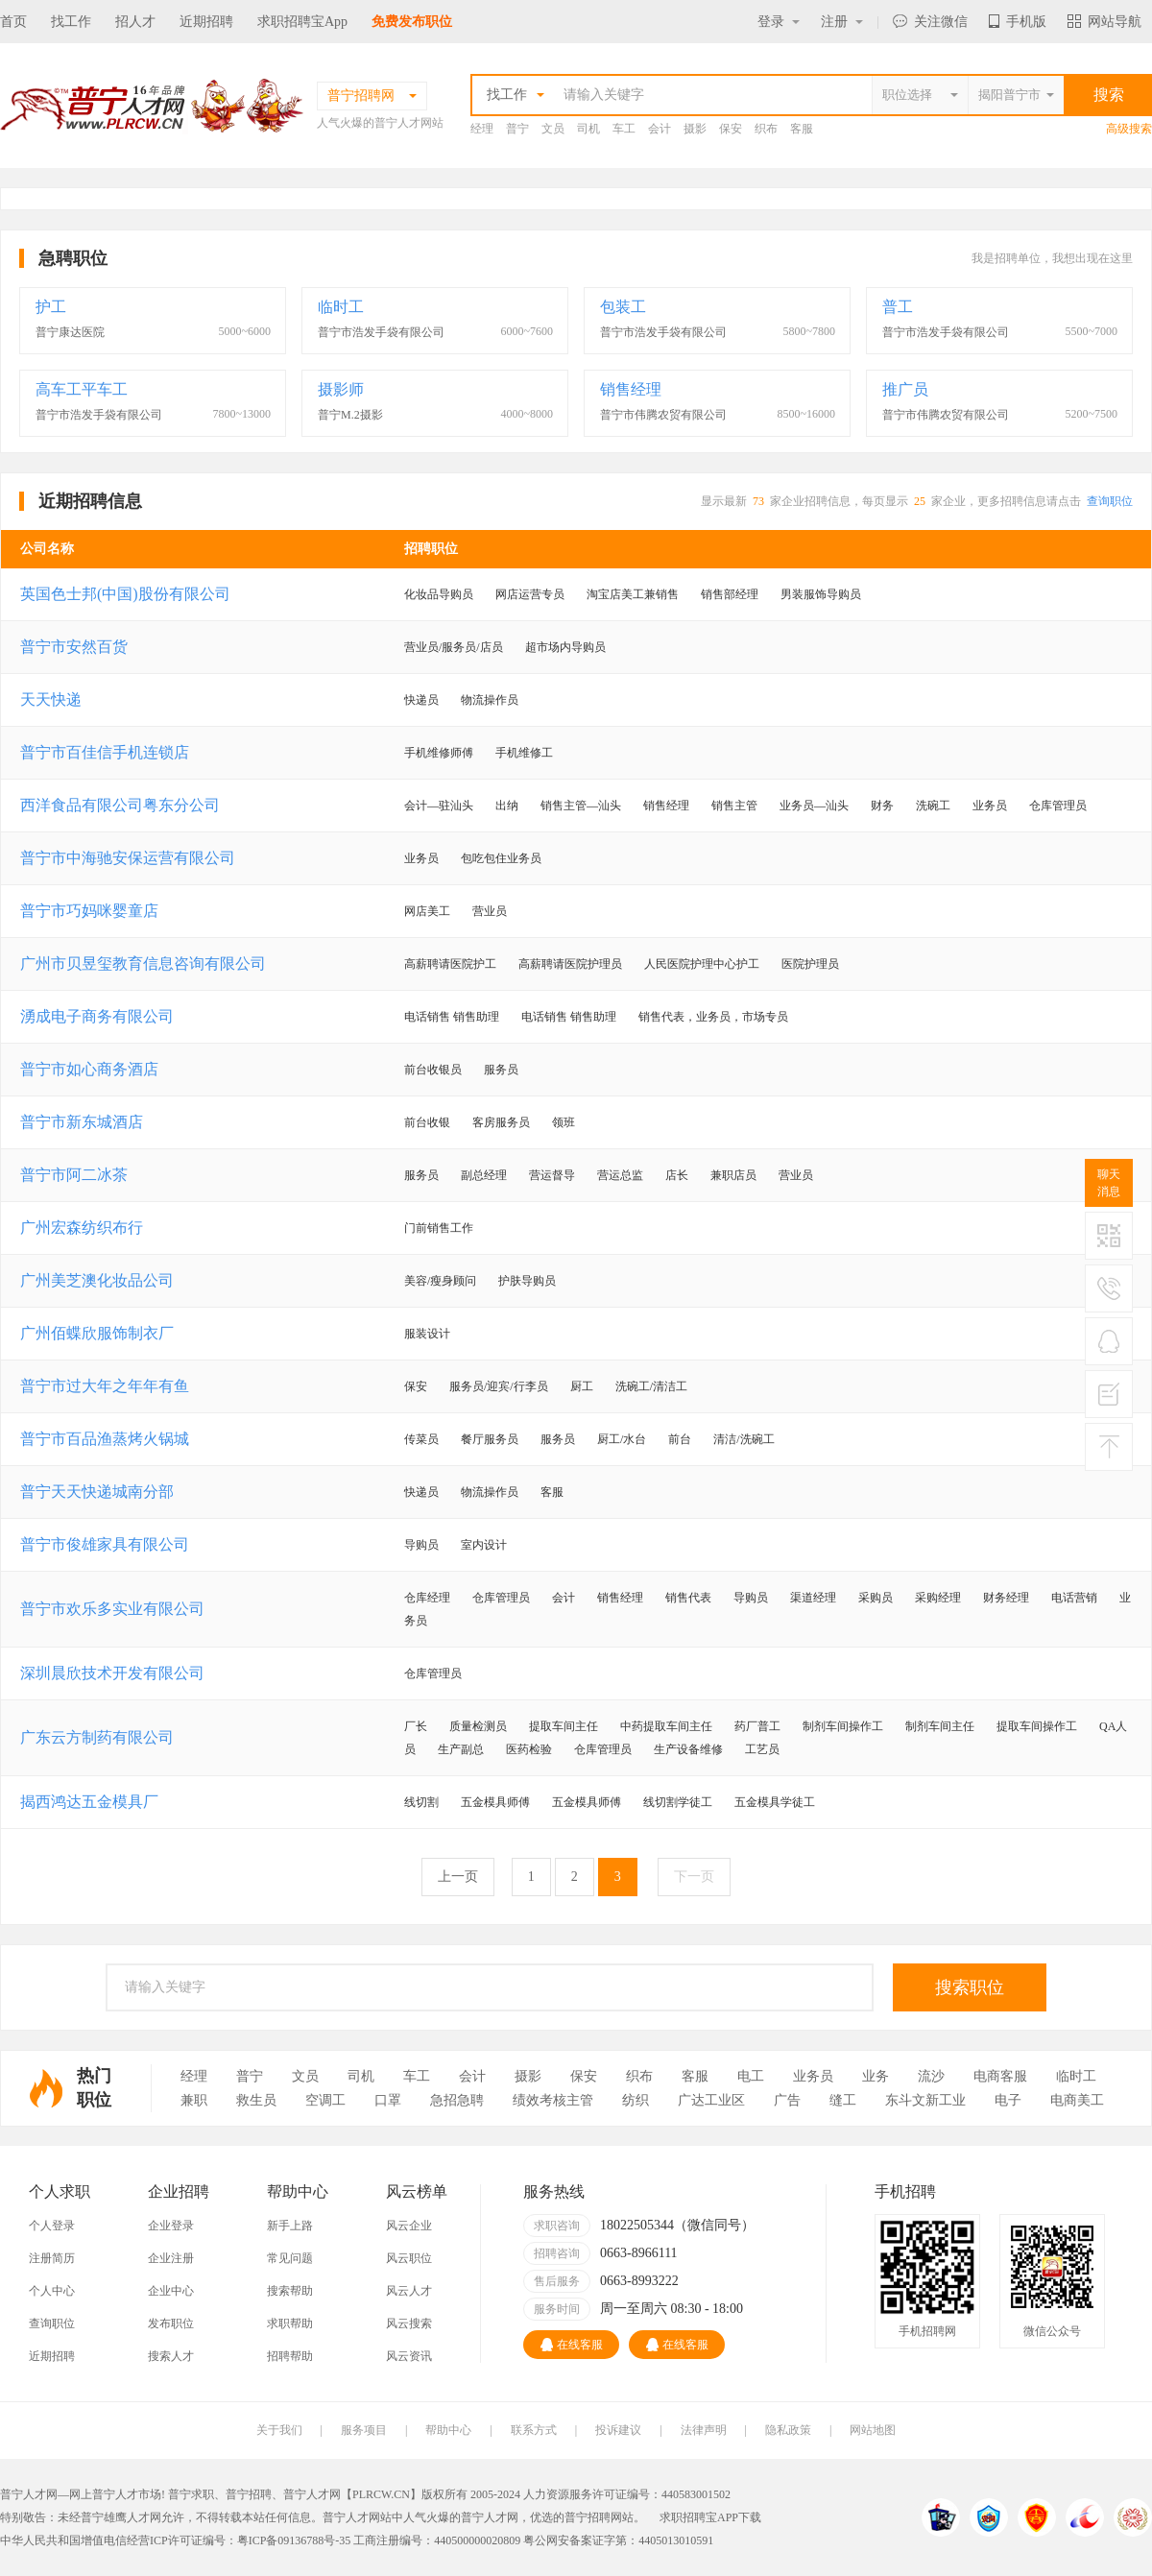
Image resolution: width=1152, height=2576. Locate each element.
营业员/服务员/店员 (453, 647)
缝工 (842, 2100)
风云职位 (409, 2258)
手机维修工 (524, 752)
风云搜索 (409, 2323)
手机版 (1017, 21)
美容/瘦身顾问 (440, 1281)
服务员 (501, 1069)
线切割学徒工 (677, 1802)
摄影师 (341, 389)
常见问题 (290, 2258)
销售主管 (734, 805)
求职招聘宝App (302, 21)
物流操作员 (489, 700)
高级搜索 (1129, 128)
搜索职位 (969, 1987)
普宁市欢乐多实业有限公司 (112, 1609)
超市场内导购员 (565, 647)
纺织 (635, 2100)
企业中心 (171, 2291)
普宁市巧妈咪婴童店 (89, 911)
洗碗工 (933, 805)
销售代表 (688, 1597)
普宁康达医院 (70, 332)
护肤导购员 (527, 1281)
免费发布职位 (412, 21)
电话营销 (1074, 1597)
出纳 (506, 805)
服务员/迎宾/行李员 (498, 1386)
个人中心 (52, 2291)
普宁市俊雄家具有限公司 (104, 1544)
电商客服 (1000, 2076)
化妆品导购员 (438, 594)
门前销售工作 (438, 1228)
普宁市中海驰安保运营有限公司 (127, 858)
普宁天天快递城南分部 (97, 1491)
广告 (787, 2100)
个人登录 (52, 2225)
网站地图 (873, 2430)
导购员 (421, 1545)
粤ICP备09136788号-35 (294, 2540)
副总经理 (484, 1175)
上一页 (458, 1876)
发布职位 (171, 2323)
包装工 (623, 307)
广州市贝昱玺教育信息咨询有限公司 (143, 963)
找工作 (71, 21)
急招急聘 (457, 2100)
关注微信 (930, 21)
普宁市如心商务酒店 (89, 1069)
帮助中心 (448, 2430)
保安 (730, 128)
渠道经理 (813, 1597)
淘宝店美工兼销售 (633, 594)
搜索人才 (171, 2356)
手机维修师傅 (438, 752)
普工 (897, 307)
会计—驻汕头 (438, 805)
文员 (552, 128)
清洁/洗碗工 (743, 1439)
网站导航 (1104, 21)
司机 (588, 128)
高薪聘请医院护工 (450, 964)
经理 (481, 128)
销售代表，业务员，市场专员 (713, 1016)
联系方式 (534, 2430)
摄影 (695, 128)
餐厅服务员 (489, 1439)
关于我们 (279, 2430)
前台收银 (427, 1122)
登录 (778, 21)
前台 (679, 1439)
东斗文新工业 (925, 2100)
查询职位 (1110, 501)
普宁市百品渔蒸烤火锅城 (104, 1439)
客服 (801, 128)
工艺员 (762, 1749)
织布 (766, 128)
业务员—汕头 (814, 805)
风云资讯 (409, 2356)
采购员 (875, 1597)
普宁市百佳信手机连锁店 (104, 752)
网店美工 (427, 911)
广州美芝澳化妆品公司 (97, 1280)
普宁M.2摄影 (350, 414)
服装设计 (427, 1333)
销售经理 (630, 389)
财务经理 (1006, 1597)
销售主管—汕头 (580, 805)
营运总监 (620, 1175)
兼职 (193, 2100)
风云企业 (409, 2225)
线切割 (421, 1802)
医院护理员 (810, 964)
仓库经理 (427, 1597)
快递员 (421, 700)
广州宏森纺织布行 (81, 1227)
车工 (624, 128)
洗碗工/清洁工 (651, 1386)
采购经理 (938, 1597)
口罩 (387, 2100)
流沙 (931, 2076)
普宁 (517, 128)
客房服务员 (501, 1122)
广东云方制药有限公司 (97, 1737)
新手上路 (290, 2225)
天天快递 (51, 699)
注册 (842, 21)
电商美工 (1077, 2100)
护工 (51, 307)
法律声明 (704, 2430)
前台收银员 (433, 1069)
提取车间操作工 (1036, 1726)
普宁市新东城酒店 (81, 1122)
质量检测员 (478, 1726)
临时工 (341, 307)
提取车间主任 (563, 1726)
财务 (882, 805)
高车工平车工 (82, 389)
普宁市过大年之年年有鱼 (104, 1386)
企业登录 (171, 2225)
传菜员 (421, 1439)
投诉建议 (618, 2430)
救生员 (256, 2100)
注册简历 (52, 2258)
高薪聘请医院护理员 (570, 964)
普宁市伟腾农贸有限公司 (663, 414)
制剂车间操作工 (843, 1726)
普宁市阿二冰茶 (74, 1175)
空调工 (325, 2100)
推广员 (905, 389)
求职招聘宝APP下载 (710, 2517)
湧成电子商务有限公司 (97, 1016)
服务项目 (364, 2430)
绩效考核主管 (553, 2100)
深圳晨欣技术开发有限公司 (112, 1673)
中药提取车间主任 (666, 1726)
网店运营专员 (529, 594)
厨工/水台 (621, 1439)
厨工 (581, 1386)
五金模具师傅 (495, 1802)
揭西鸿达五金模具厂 (89, 1802)
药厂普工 (757, 1726)
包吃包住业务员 (501, 858)
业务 (875, 2076)
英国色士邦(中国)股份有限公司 (125, 594)
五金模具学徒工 (774, 1802)
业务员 (989, 805)
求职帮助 (290, 2323)
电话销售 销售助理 (451, 1016)
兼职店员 (733, 1175)
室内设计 (484, 1545)
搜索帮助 (290, 2291)
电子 (1008, 2100)
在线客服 (571, 2344)
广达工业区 (711, 2100)
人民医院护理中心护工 (701, 964)
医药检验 (529, 1749)
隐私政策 (788, 2430)
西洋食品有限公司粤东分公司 (120, 805)
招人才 (135, 21)
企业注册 (171, 2258)
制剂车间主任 (939, 1726)
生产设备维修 (688, 1749)
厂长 (415, 1726)
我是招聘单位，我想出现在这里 (1052, 258)
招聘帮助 (290, 2356)
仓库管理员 (1058, 805)
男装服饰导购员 (820, 594)
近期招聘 (206, 21)
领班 (563, 1122)
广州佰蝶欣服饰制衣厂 (97, 1333)
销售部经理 (729, 594)
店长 (676, 1175)
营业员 (489, 911)
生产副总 (461, 1749)
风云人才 (409, 2291)
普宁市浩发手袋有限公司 (381, 332)
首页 (13, 21)
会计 (659, 128)
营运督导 (552, 1175)
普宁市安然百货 (74, 646)
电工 (750, 2076)
